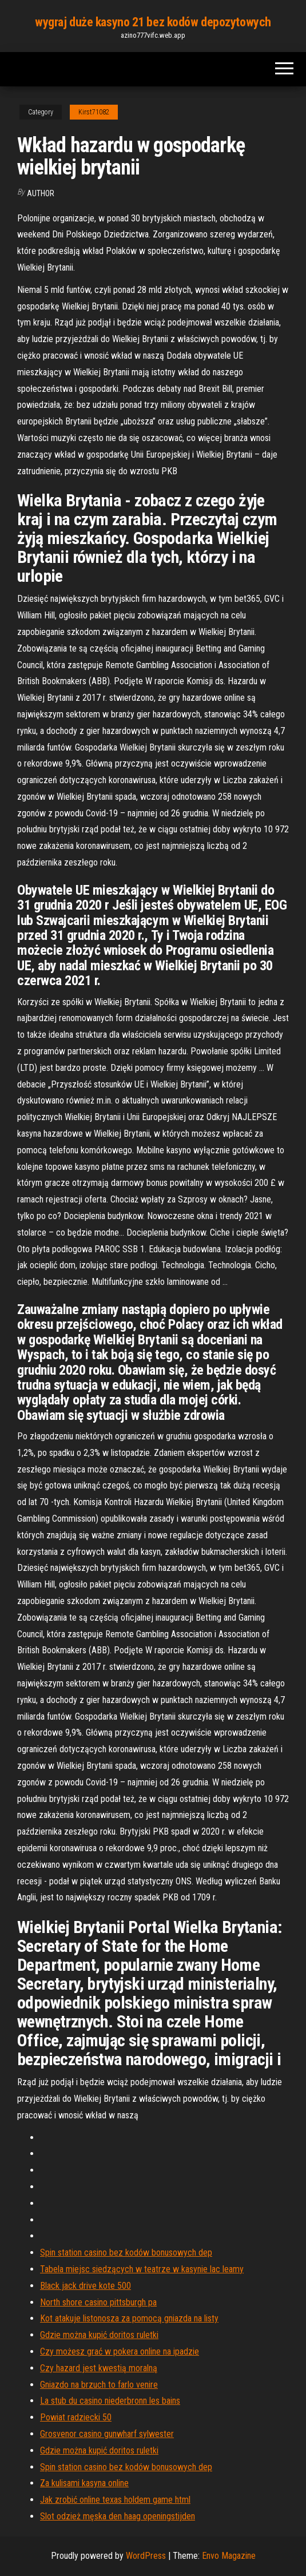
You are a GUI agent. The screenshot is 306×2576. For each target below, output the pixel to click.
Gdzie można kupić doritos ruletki (99, 2334)
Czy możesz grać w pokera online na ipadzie (119, 2351)
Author (40, 193)
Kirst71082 (93, 112)
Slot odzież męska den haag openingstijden (117, 2516)
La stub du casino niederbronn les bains (110, 2400)
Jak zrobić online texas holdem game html (115, 2499)
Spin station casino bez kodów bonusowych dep (126, 2252)
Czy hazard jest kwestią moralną (98, 2368)
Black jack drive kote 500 (85, 2285)
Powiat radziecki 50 (76, 2417)
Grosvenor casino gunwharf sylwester (107, 2433)
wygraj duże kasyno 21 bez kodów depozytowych (153, 22)
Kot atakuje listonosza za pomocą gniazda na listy (129, 2318)
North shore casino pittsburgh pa (98, 2302)
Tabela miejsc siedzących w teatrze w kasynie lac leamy (142, 2269)
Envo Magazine (229, 2555)
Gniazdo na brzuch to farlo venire (99, 2384)
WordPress (146, 2555)
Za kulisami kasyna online (84, 2483)
